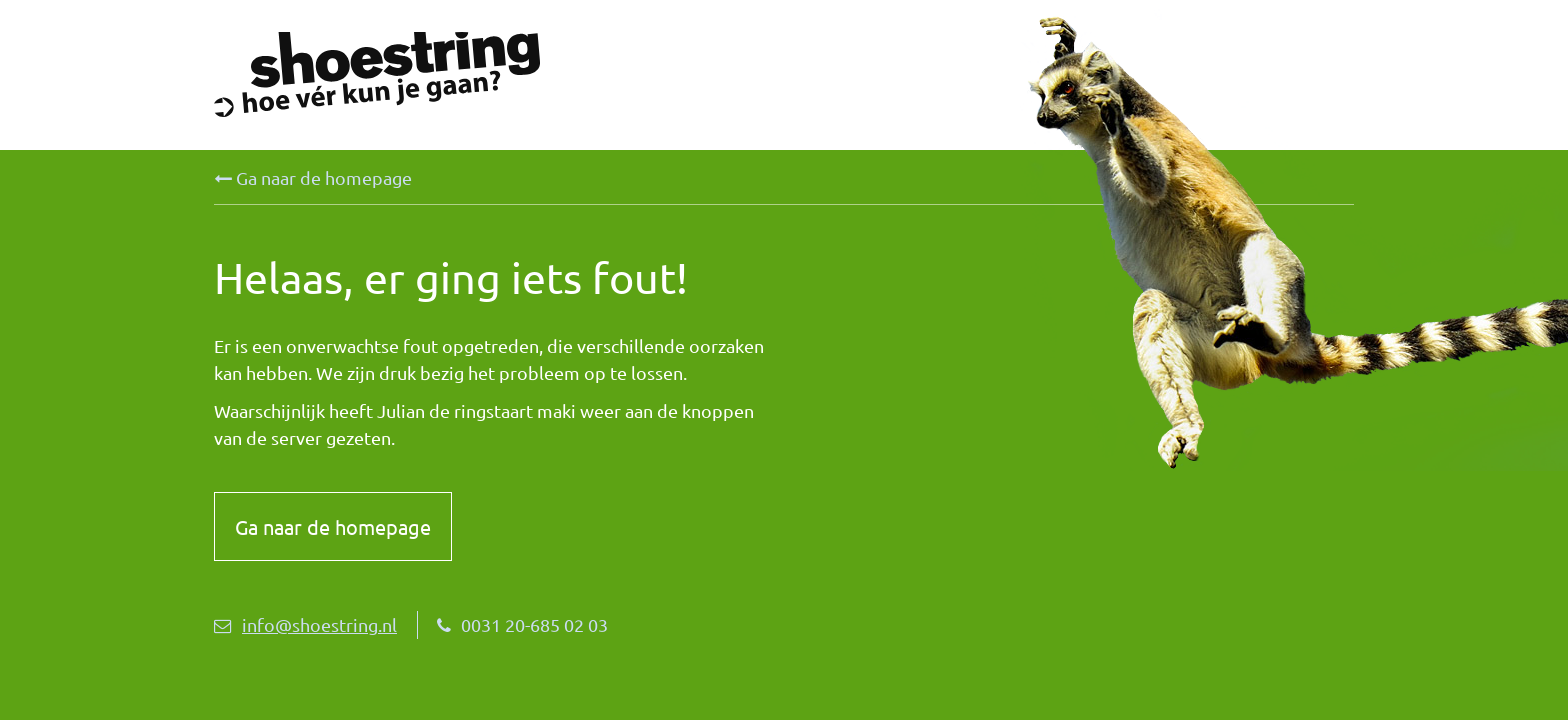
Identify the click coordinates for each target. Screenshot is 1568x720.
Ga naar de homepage (313, 178)
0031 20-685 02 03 (522, 624)
